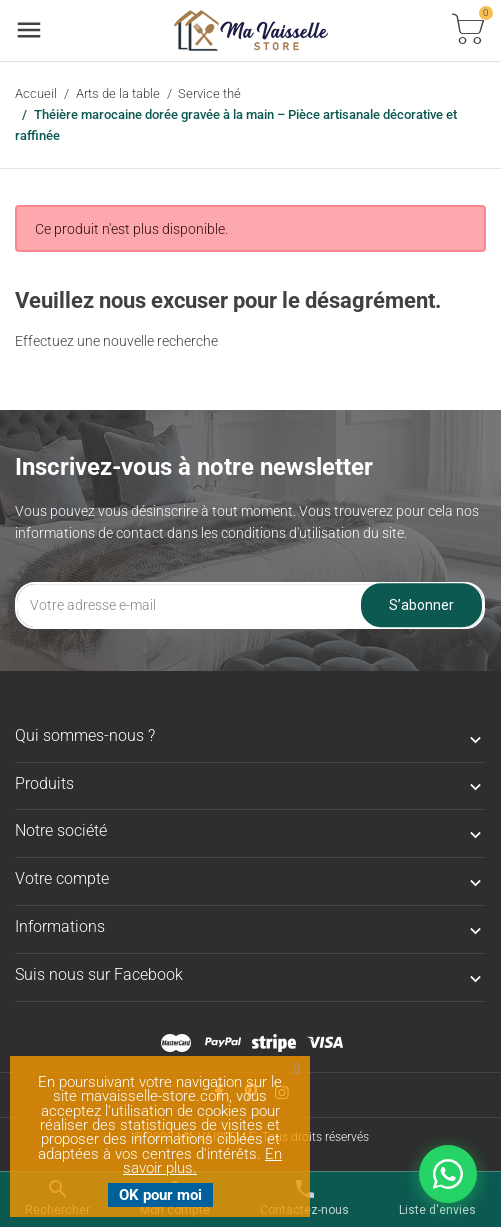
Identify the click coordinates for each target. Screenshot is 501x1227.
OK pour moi (160, 1195)
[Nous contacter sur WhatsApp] (448, 1174)
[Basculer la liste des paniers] (468, 30)
